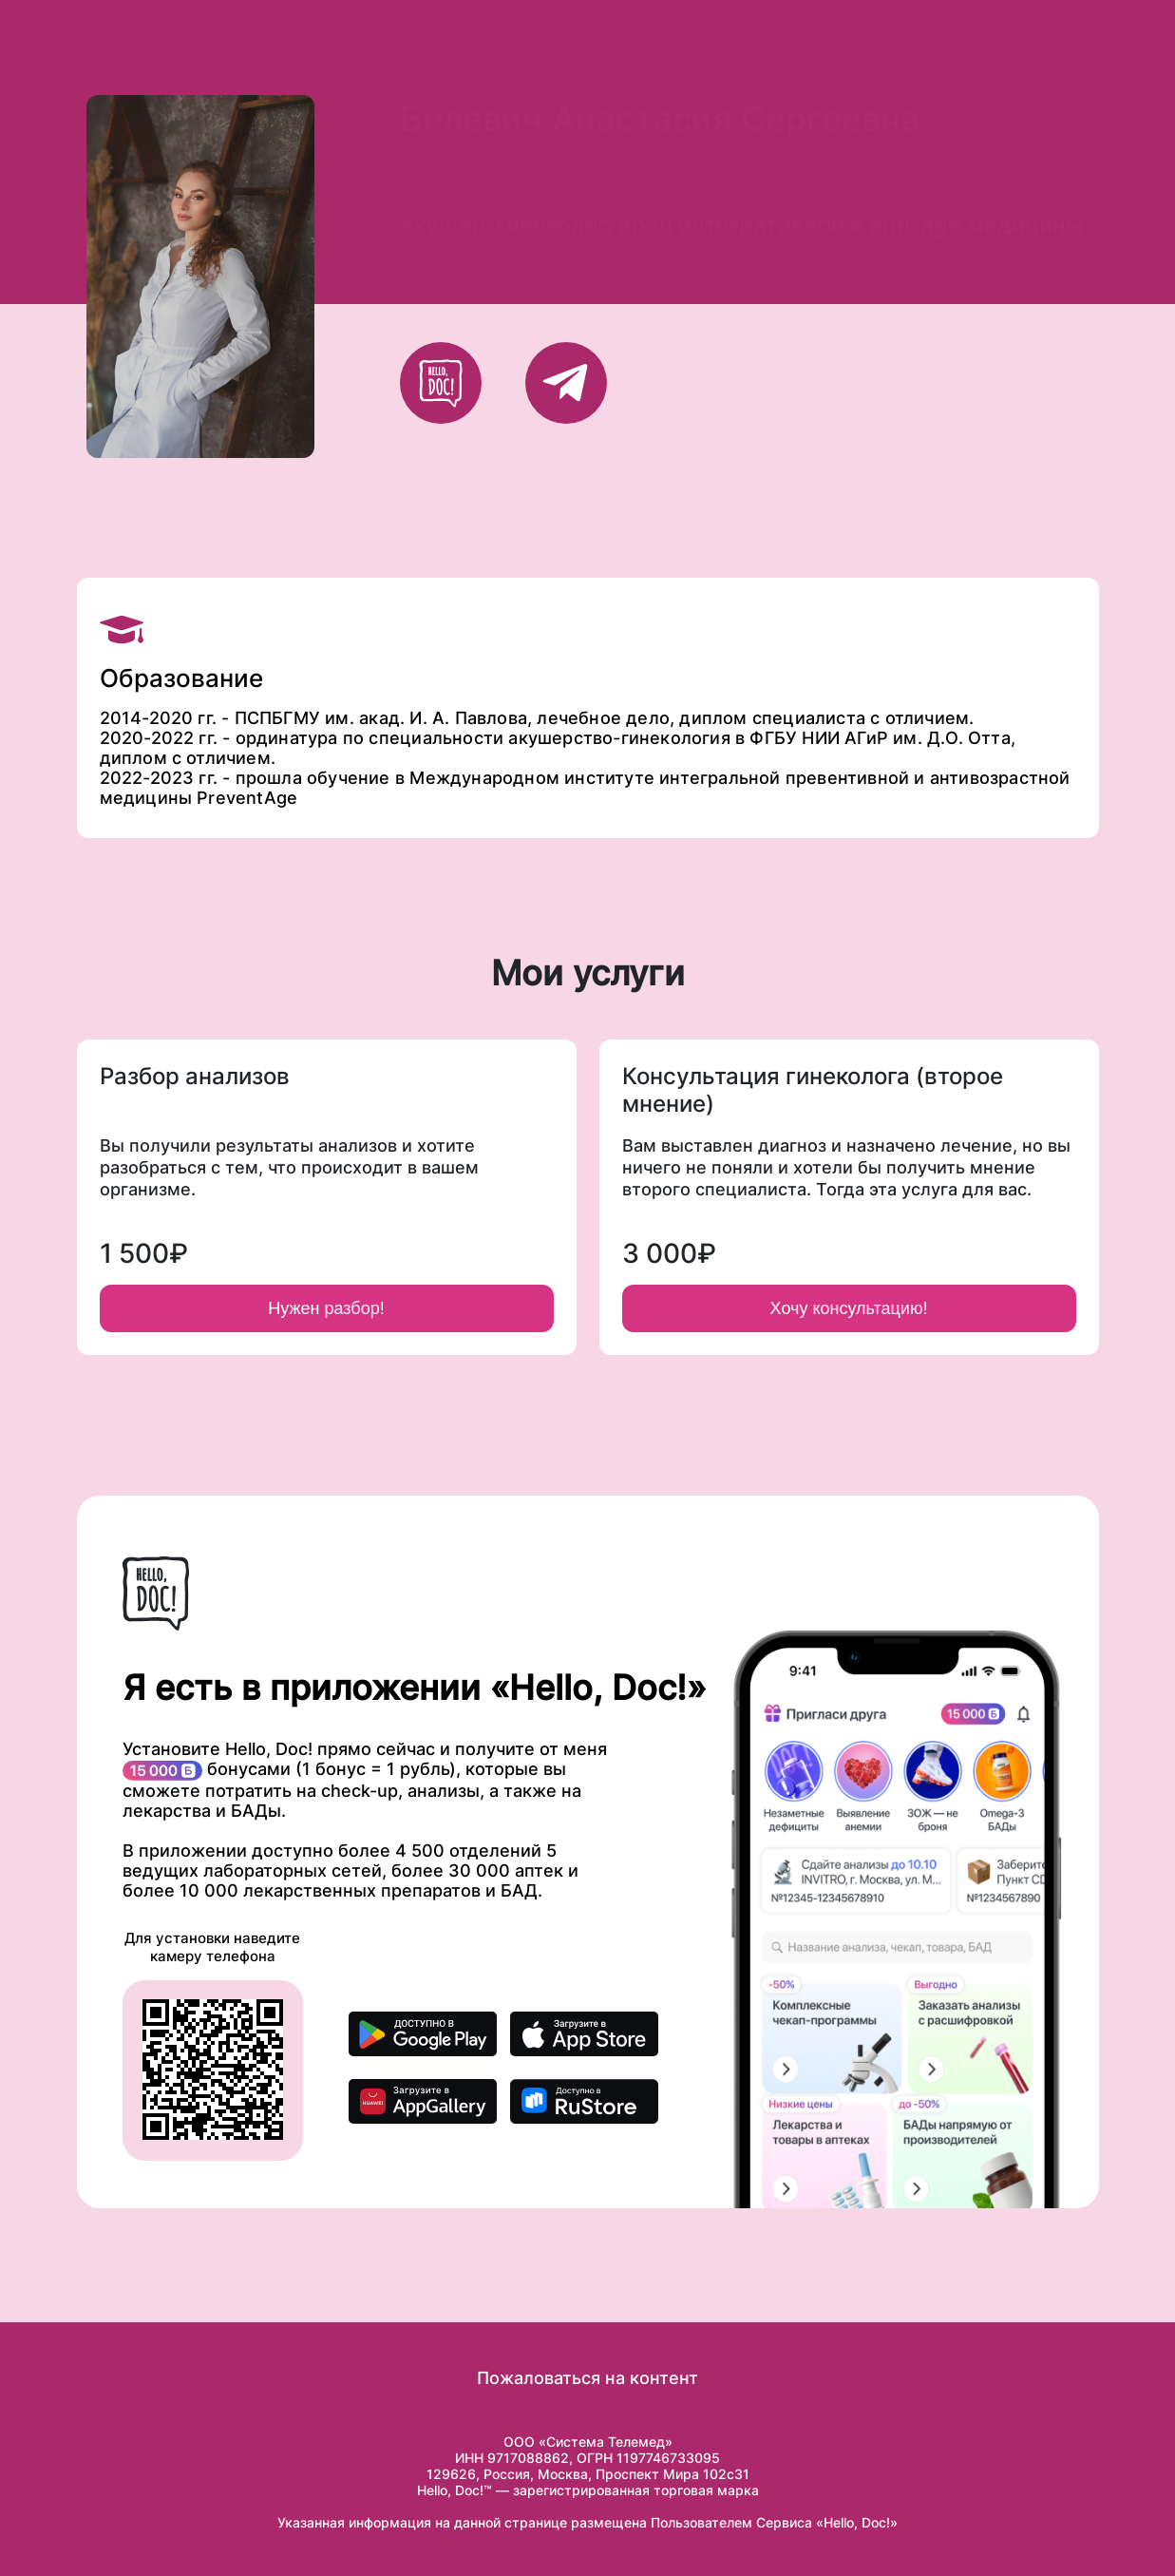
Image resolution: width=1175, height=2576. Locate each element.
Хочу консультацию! (849, 1308)
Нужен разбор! (326, 1308)
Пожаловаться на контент (587, 2378)
